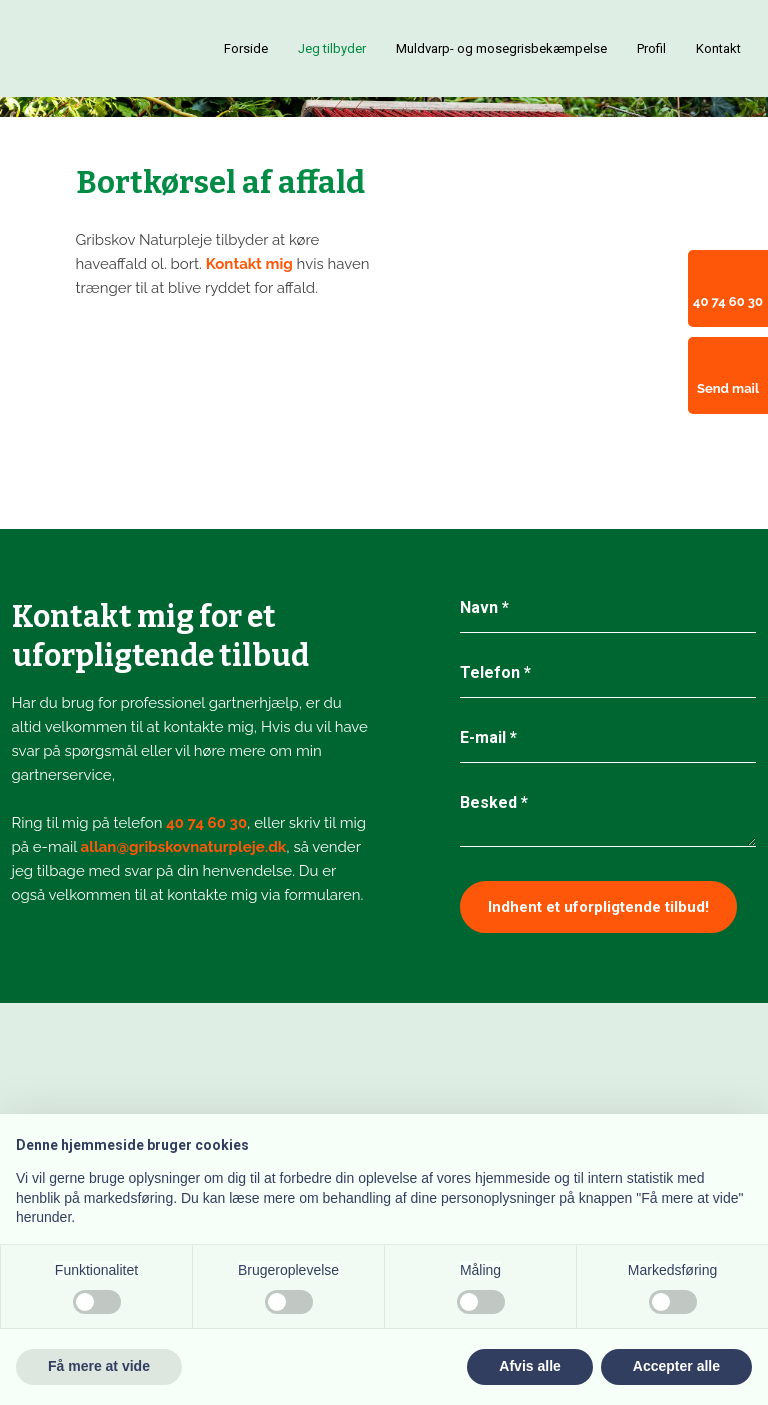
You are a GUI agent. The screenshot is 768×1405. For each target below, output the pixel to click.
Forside (246, 48)
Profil (651, 48)
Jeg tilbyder (332, 48)
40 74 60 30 (206, 823)
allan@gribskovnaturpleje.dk (184, 847)
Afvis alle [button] (529, 1366)
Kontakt (718, 48)
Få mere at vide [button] (99, 1366)
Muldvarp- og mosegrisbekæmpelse (501, 48)
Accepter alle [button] (676, 1366)
